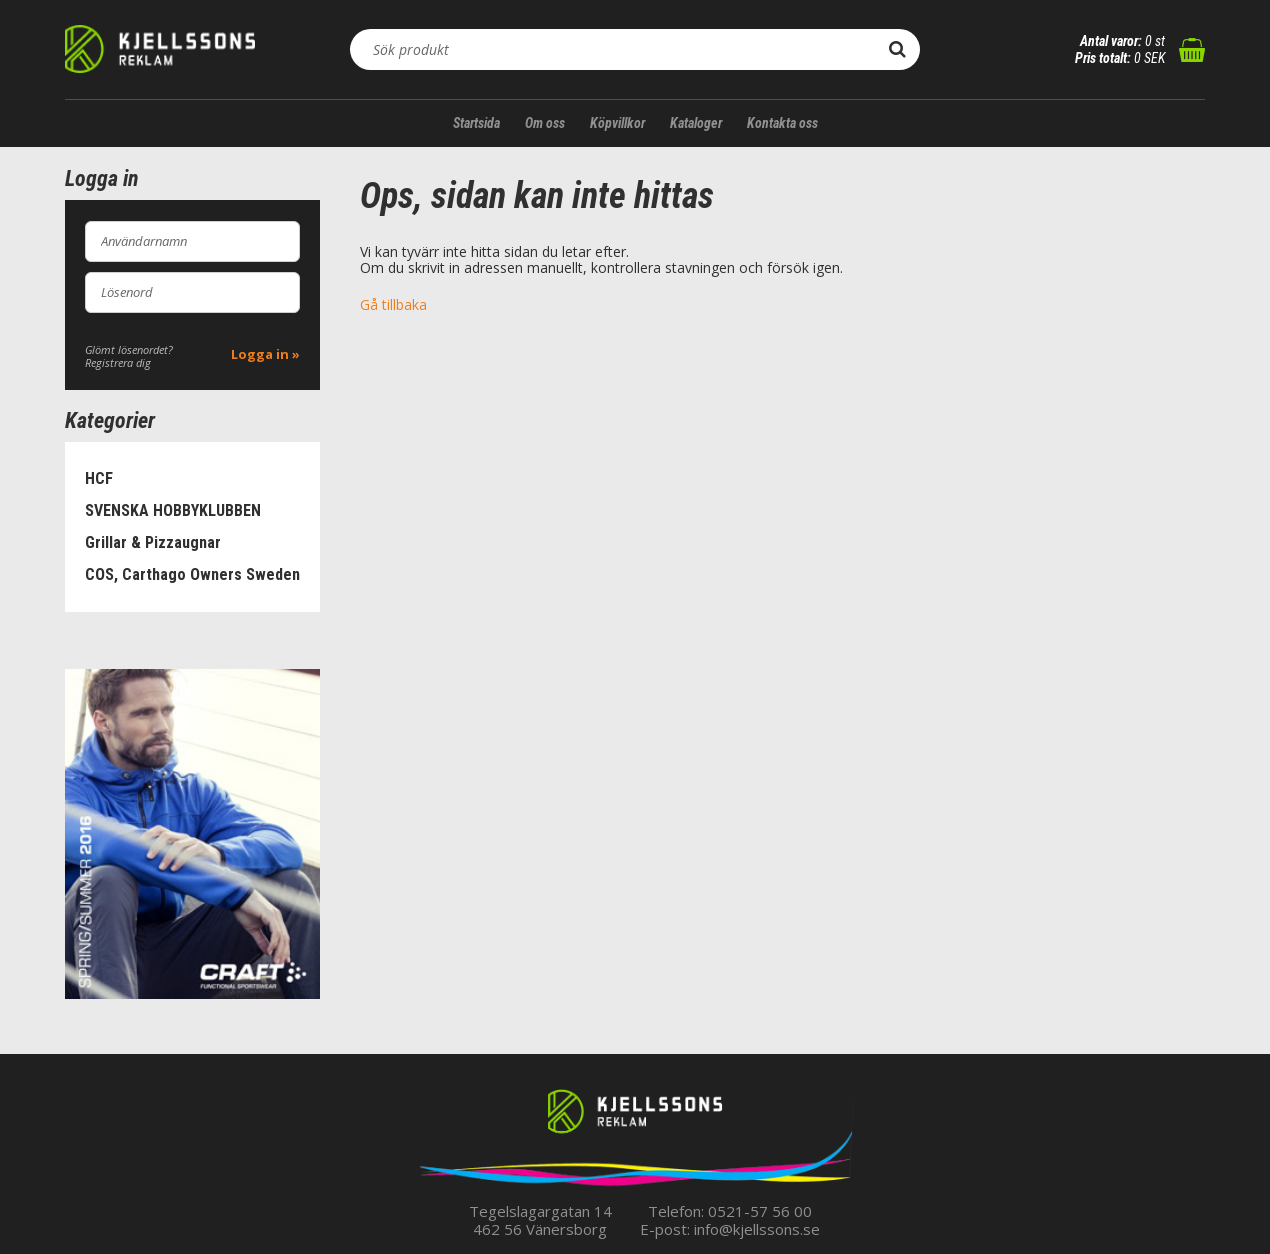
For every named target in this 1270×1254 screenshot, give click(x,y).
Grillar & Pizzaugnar (153, 542)
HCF (99, 478)
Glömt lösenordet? (129, 349)
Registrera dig (118, 362)
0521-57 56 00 (760, 1211)
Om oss (545, 123)
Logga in (260, 354)
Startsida (476, 123)
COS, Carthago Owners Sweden (192, 574)
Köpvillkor (617, 123)
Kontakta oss (782, 123)
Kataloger (696, 123)
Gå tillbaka (393, 304)
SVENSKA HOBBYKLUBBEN (173, 510)
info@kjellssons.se (757, 1229)
